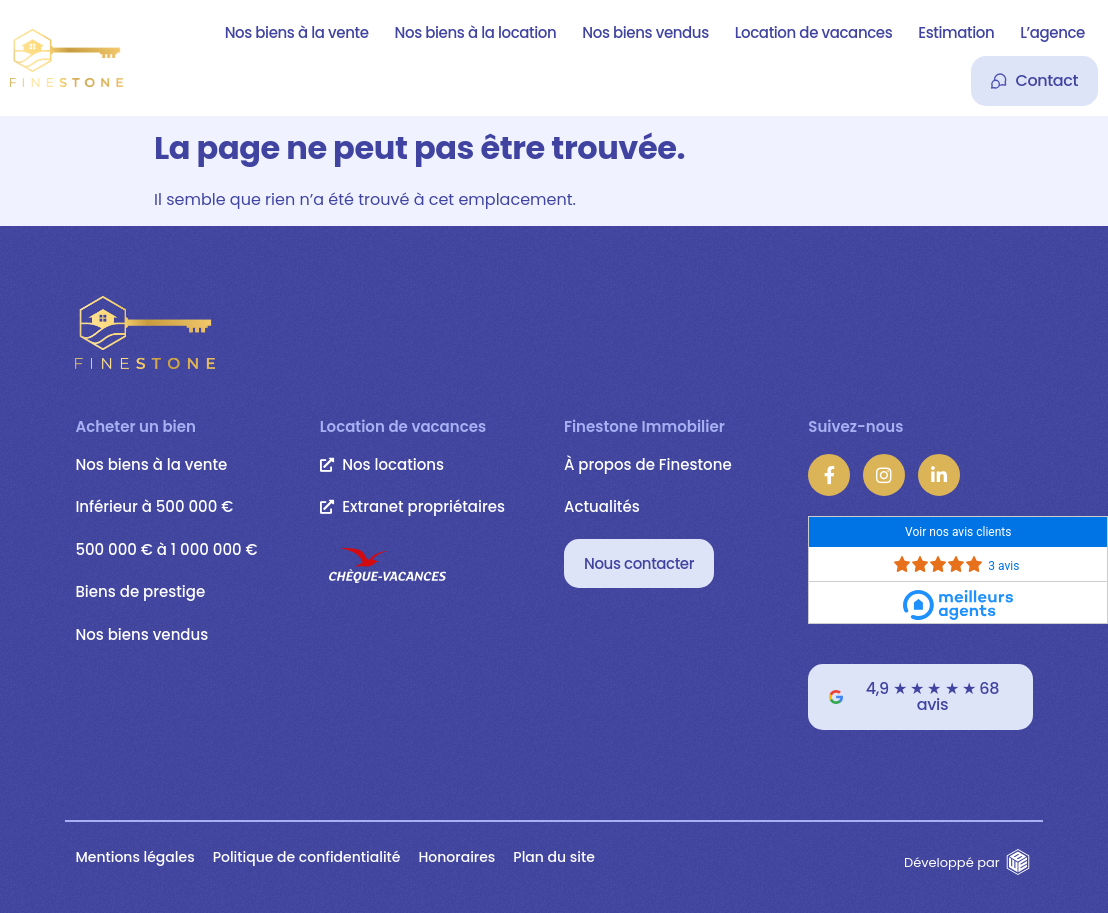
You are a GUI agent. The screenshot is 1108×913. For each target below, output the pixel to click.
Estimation (956, 32)
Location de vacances (813, 32)
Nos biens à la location (476, 32)
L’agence (1052, 32)
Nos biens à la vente (297, 32)
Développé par (952, 862)
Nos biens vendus (645, 32)
